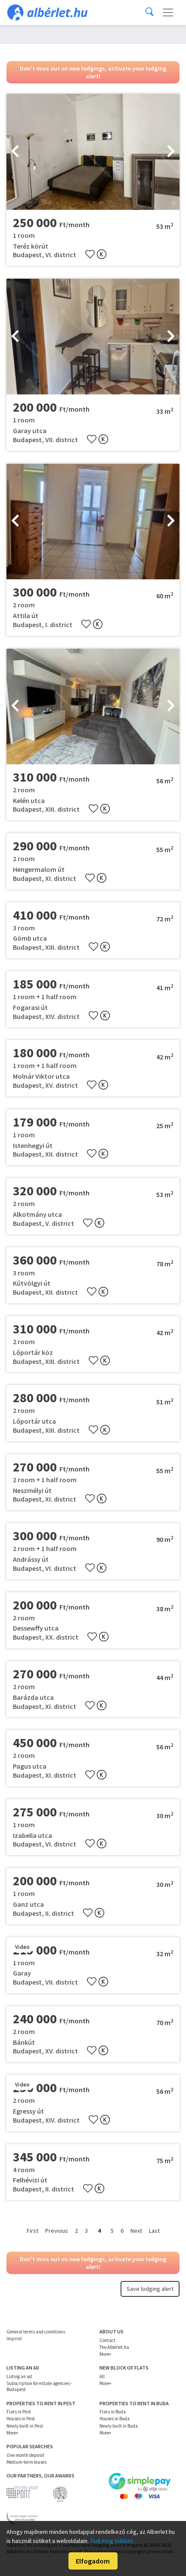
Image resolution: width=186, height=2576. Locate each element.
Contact (107, 2340)
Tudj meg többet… (114, 2541)
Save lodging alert (150, 2289)
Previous (56, 2230)
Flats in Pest (18, 2412)
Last (154, 2230)
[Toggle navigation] (168, 12)
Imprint (14, 2339)
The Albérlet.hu (114, 2347)
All (102, 2376)
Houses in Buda (114, 2419)
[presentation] (15, 152)
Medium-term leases (26, 2462)
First (32, 2230)
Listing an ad (19, 2376)
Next (136, 2230)
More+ (105, 2354)
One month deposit (25, 2455)
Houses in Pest (20, 2419)
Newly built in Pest (24, 2426)
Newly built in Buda (118, 2426)
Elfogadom (93, 2561)
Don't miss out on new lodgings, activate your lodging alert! (93, 72)
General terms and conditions (35, 2332)
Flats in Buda (112, 2412)
